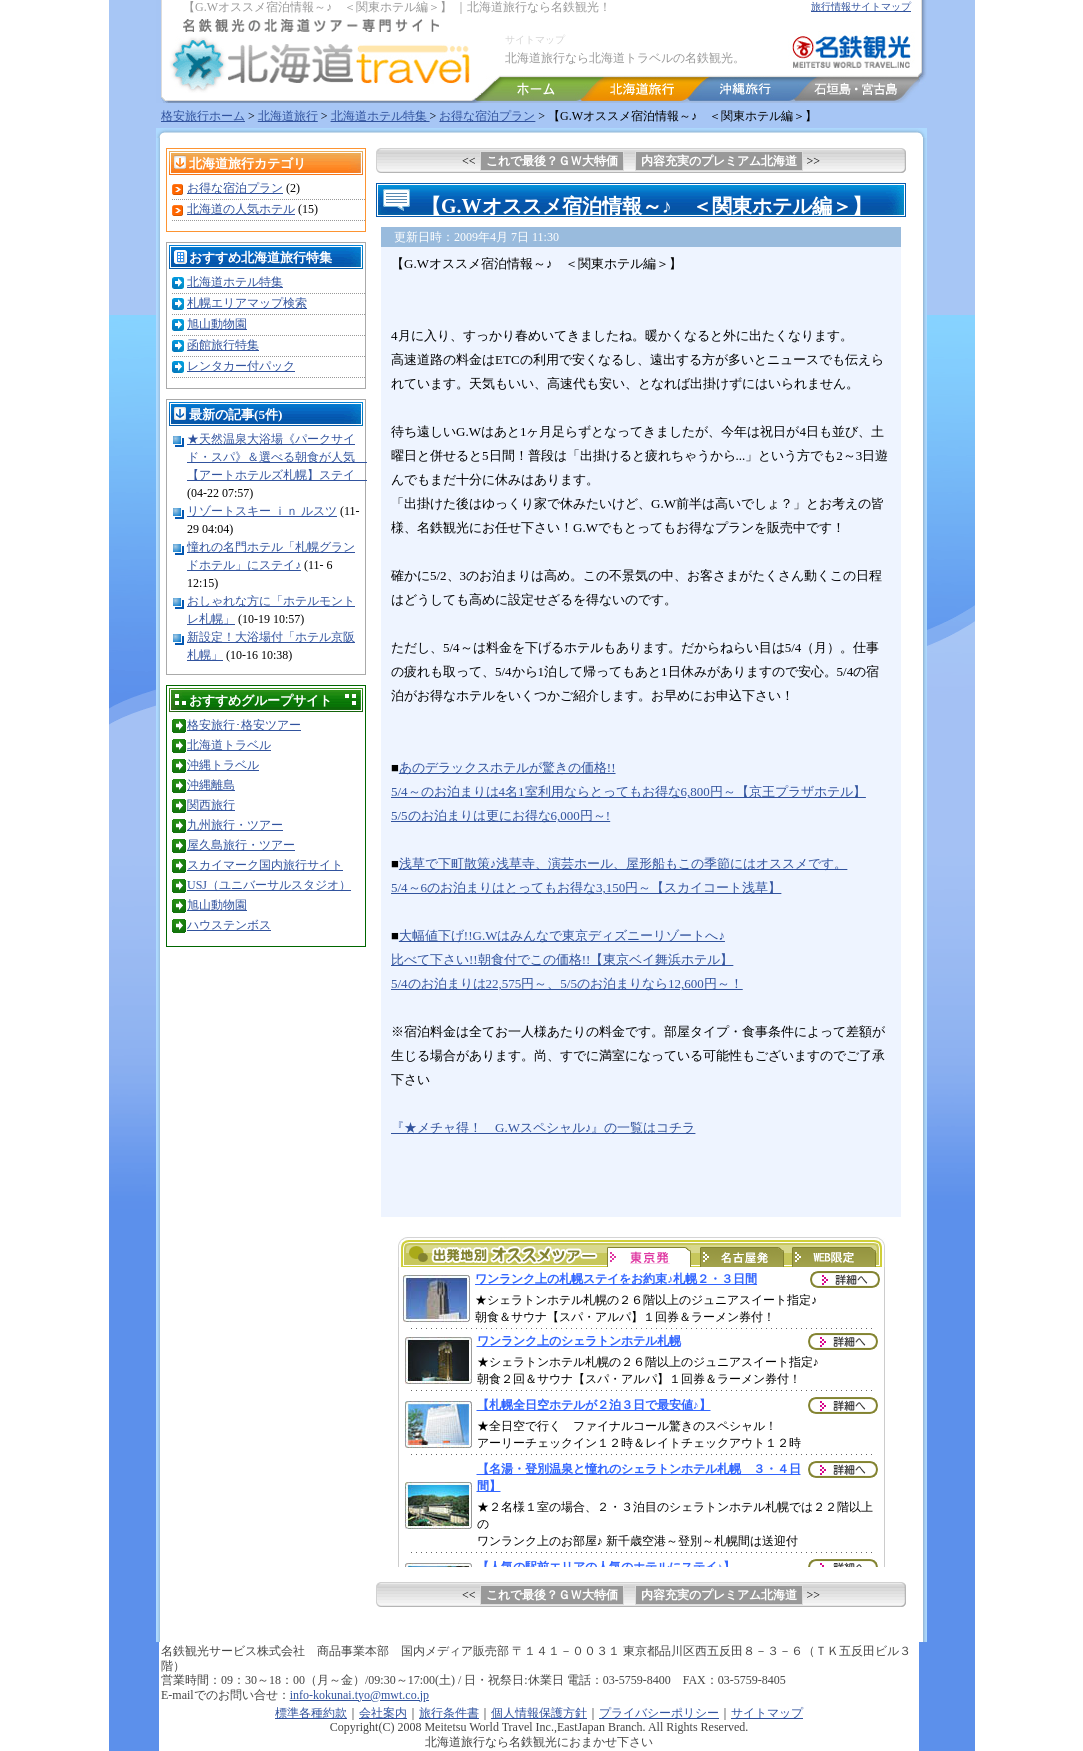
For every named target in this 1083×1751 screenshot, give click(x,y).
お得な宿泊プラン (487, 116)
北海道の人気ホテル (241, 209)
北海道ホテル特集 (380, 116)
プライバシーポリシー (659, 1713)
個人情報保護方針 (539, 1713)
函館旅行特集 (223, 345)
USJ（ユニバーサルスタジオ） (269, 885)
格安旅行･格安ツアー (244, 725)
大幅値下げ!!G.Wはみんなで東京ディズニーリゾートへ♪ (562, 935)
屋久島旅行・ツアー (241, 845)
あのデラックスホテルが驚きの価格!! (507, 767)
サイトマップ (535, 39)
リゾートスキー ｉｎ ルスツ (262, 511)
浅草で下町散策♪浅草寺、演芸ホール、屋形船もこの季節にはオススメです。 (623, 863)
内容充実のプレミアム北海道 (719, 161)
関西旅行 (211, 805)
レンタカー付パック (241, 366)
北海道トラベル (229, 745)
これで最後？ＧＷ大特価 (552, 161)
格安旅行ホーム (203, 116)
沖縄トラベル (223, 765)
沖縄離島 (211, 785)
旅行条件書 (449, 1713)
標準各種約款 (311, 1713)
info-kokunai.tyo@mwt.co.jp (359, 1695)
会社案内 (383, 1713)
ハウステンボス (229, 925)
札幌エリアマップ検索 (247, 303)
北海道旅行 (288, 116)
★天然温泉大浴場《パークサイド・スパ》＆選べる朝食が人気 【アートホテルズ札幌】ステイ (277, 457)
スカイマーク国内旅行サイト (265, 865)
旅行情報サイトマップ (861, 6)
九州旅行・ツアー (235, 825)
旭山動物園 (217, 324)
